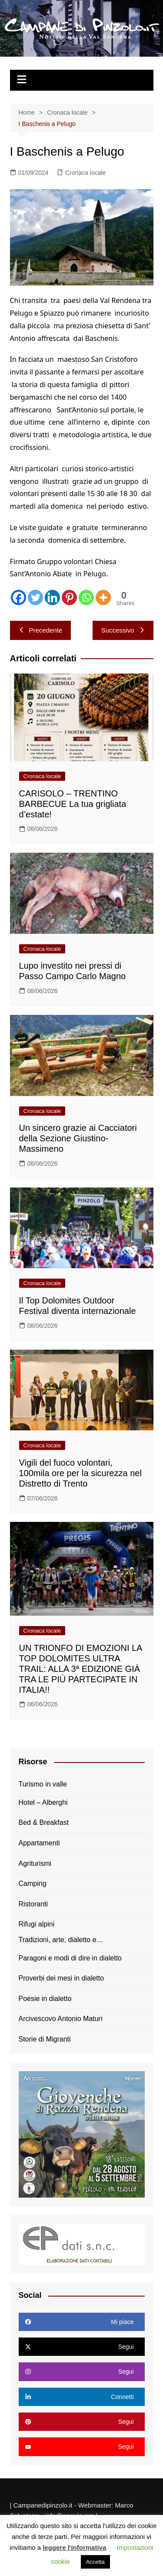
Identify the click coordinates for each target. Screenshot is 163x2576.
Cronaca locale (85, 172)
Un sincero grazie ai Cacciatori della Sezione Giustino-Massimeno (78, 1138)
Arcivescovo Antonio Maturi (61, 2018)
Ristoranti (33, 1904)
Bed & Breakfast (44, 1822)
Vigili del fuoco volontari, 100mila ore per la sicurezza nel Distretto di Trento (80, 1473)
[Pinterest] (69, 597)
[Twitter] (35, 597)
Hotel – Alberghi (43, 1802)
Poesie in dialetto (45, 1998)
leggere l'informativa (74, 2547)
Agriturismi (35, 1863)
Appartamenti (39, 1843)
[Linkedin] (52, 597)
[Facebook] (18, 597)
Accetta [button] (95, 2562)
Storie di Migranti (45, 2039)
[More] (103, 597)
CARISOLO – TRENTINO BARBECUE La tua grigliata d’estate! (72, 804)
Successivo (123, 630)
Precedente (41, 630)
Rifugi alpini (37, 1924)
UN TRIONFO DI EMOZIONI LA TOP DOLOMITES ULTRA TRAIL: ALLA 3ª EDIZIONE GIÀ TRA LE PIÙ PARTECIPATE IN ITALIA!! (80, 1669)
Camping (33, 1883)
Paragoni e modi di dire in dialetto (70, 1958)
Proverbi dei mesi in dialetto (61, 1978)
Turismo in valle (43, 1784)
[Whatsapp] (86, 597)
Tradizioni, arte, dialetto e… (61, 1939)
